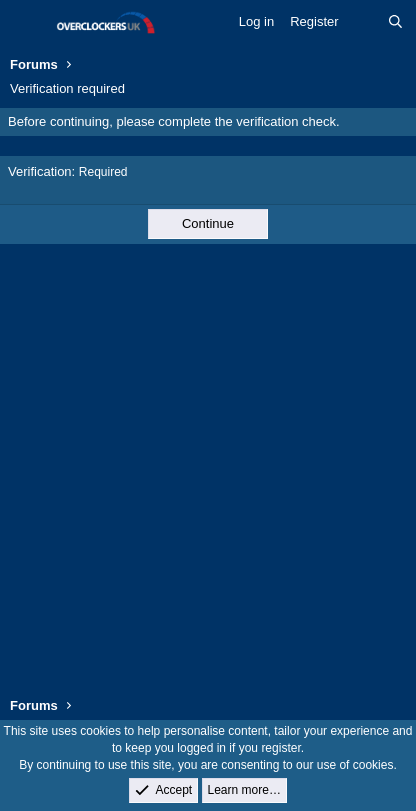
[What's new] (363, 22)
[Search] (395, 22)
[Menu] (27, 23)
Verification (40, 171)
